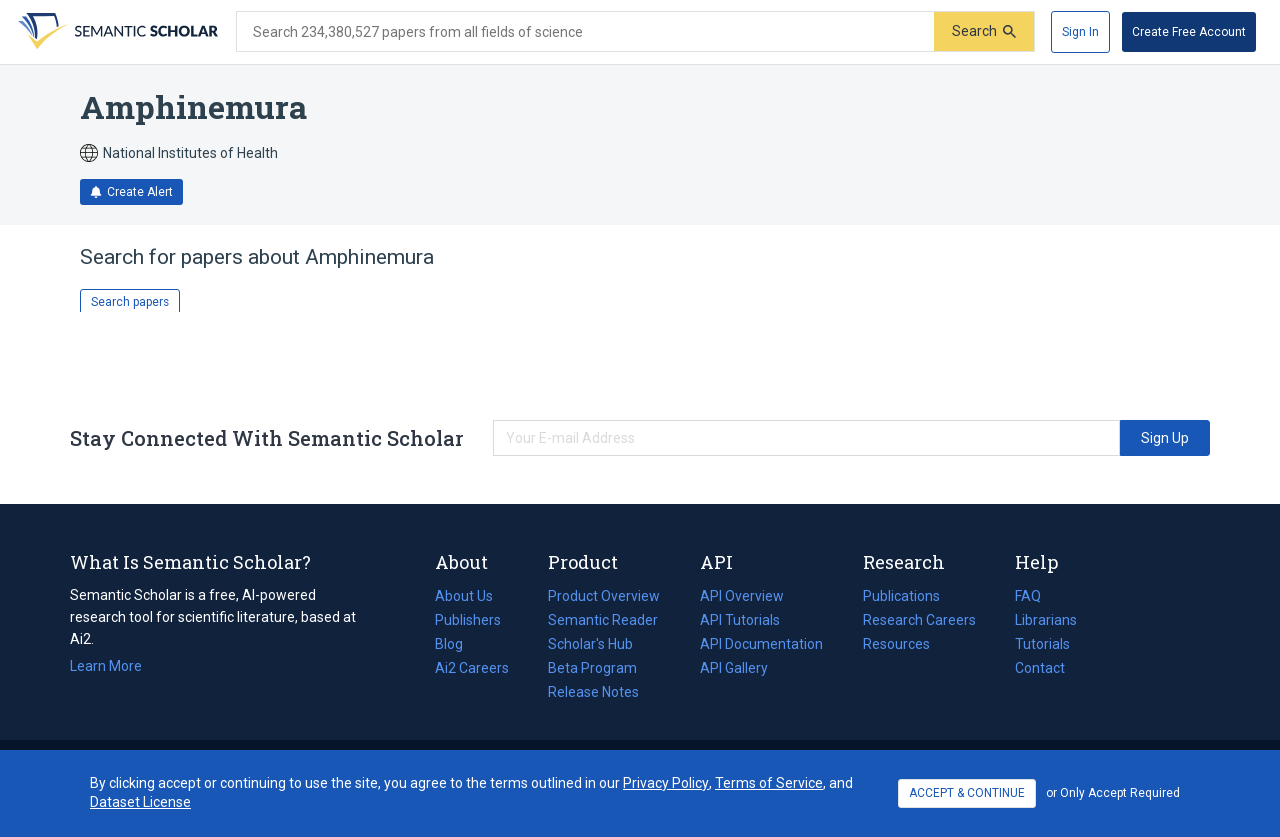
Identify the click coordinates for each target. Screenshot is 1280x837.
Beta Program (592, 668)
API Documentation (761, 644)
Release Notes (593, 692)
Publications (901, 596)
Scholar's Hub (590, 644)
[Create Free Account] (1189, 32)
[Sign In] (1080, 32)
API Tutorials (740, 620)
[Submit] (984, 31)
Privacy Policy (666, 783)
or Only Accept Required (1113, 793)
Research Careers (919, 620)
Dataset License (140, 802)
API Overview (742, 596)
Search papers (130, 302)
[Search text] (585, 32)
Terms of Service (769, 783)
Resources (896, 644)
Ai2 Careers (472, 668)
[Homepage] (116, 32)
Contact (1040, 668)
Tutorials (1042, 644)
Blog (457, 644)
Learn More (106, 666)
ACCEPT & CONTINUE (967, 793)
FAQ (1028, 596)
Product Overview (604, 596)
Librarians (1046, 620)
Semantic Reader (603, 620)
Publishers (468, 620)
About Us (464, 596)
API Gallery (734, 668)
